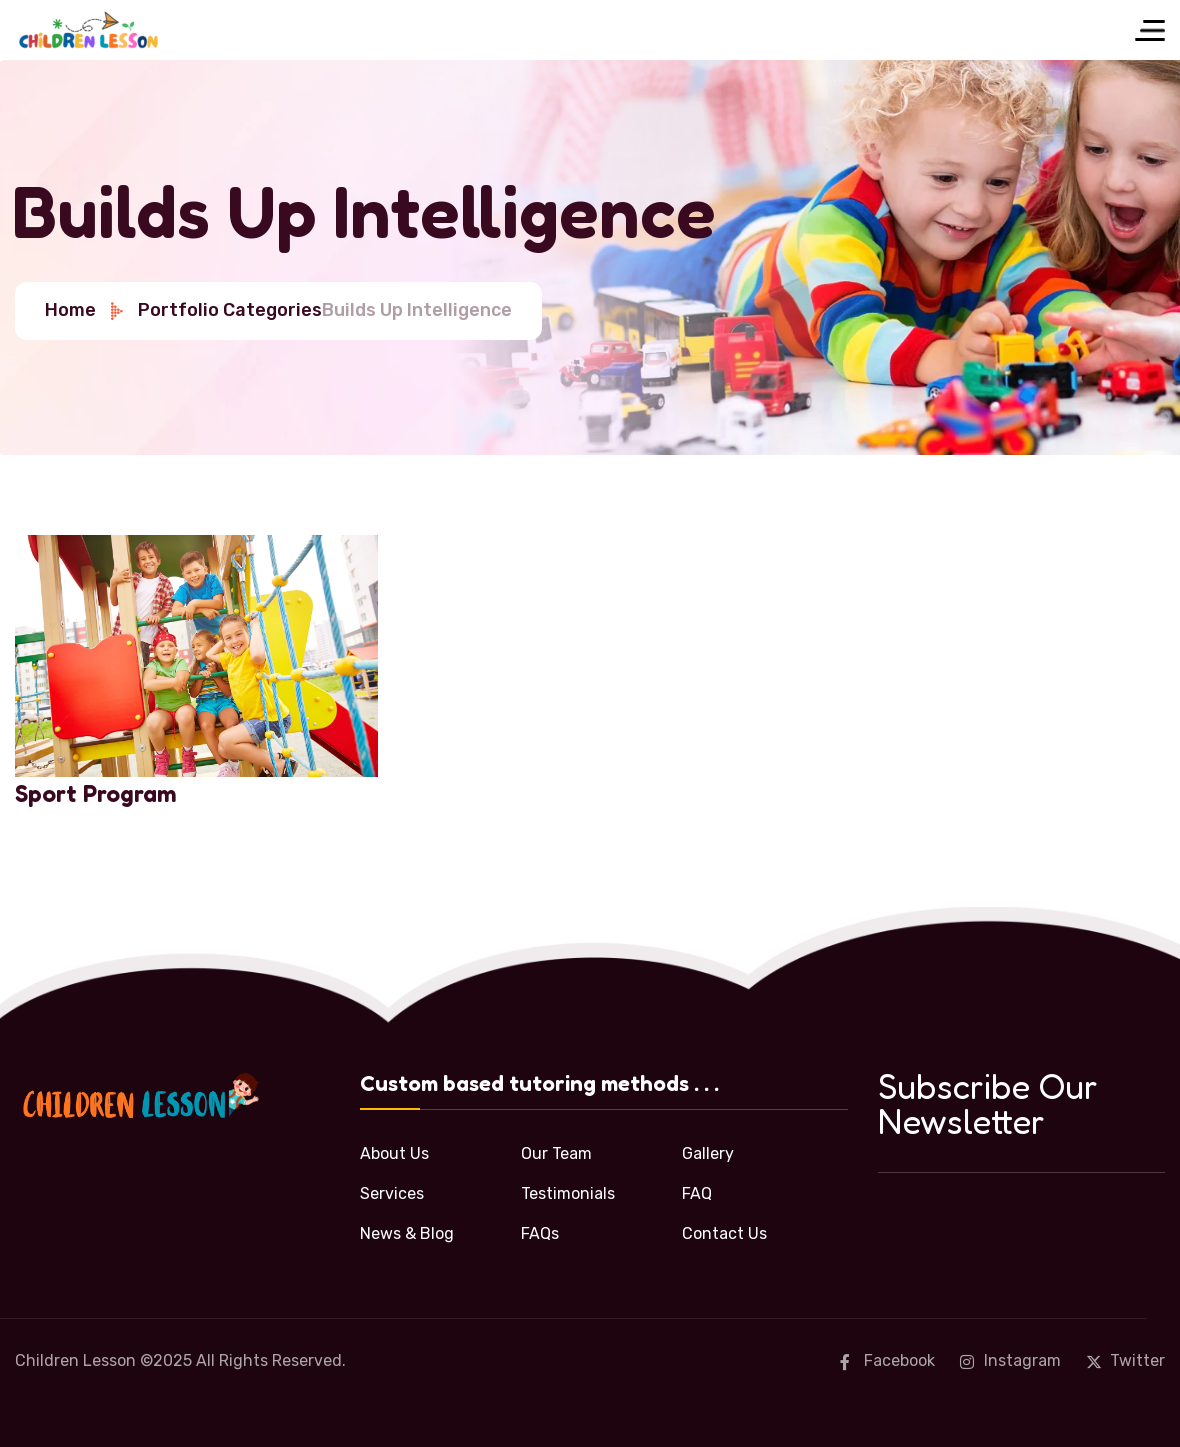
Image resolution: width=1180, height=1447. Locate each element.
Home (85, 310)
